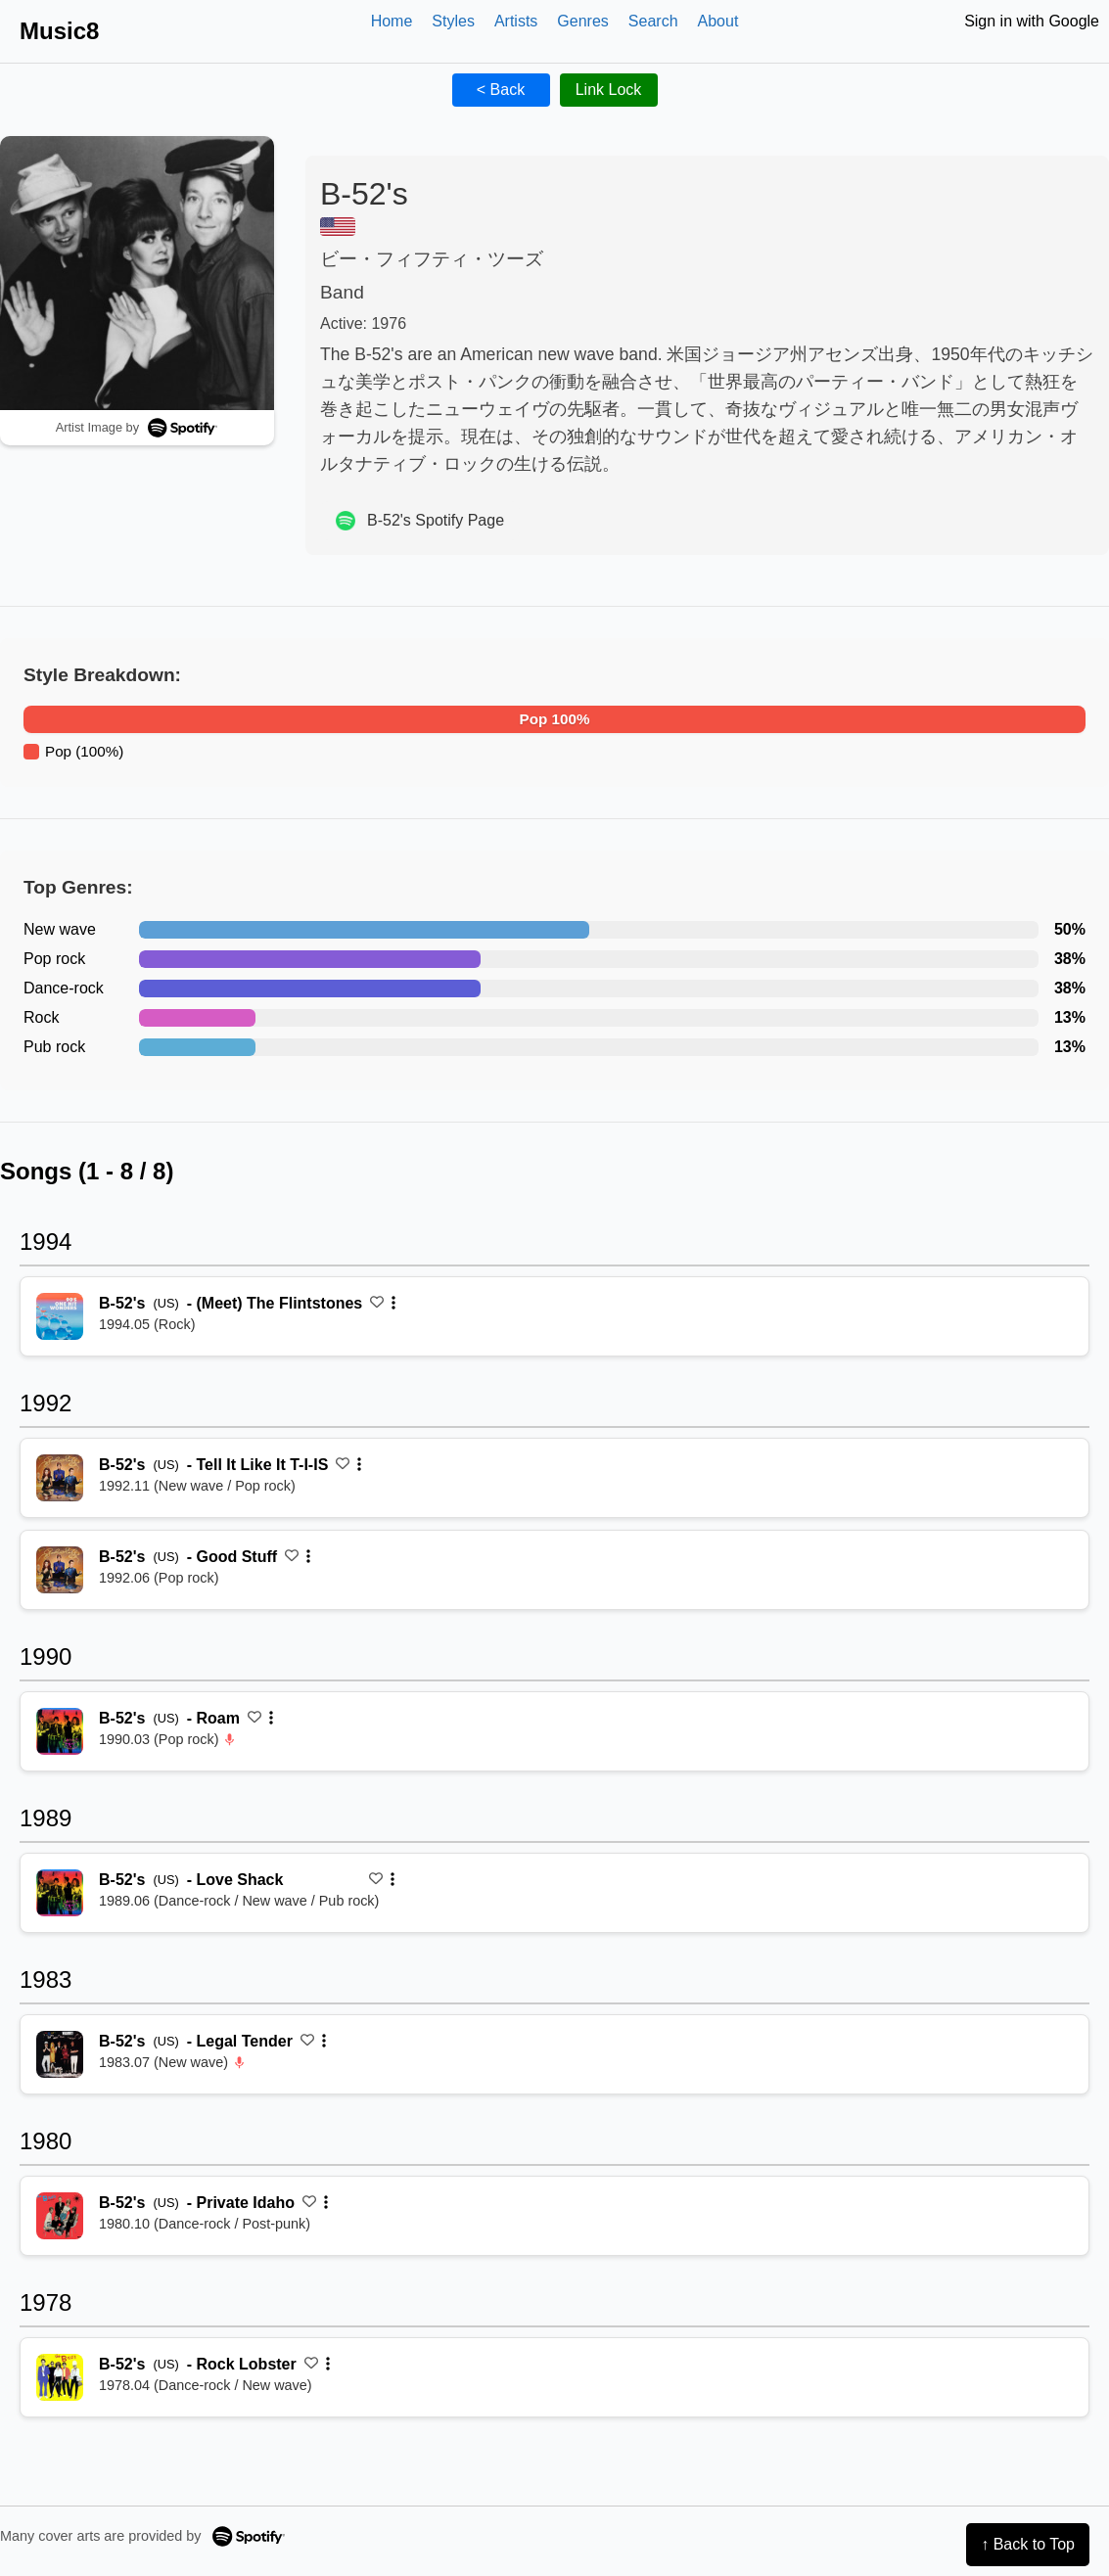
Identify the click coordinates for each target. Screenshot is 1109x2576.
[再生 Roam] (59, 1731)
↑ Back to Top (1028, 2544)
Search (653, 21)
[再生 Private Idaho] (59, 2215)
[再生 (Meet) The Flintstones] (59, 1316)
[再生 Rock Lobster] (59, 2377)
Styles (453, 21)
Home (392, 21)
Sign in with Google (1031, 21)
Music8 (59, 31)
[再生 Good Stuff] (59, 1569)
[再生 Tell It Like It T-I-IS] (59, 1477)
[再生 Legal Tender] (59, 2054)
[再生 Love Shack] (59, 1892)
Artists (515, 21)
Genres (582, 21)
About (718, 21)
